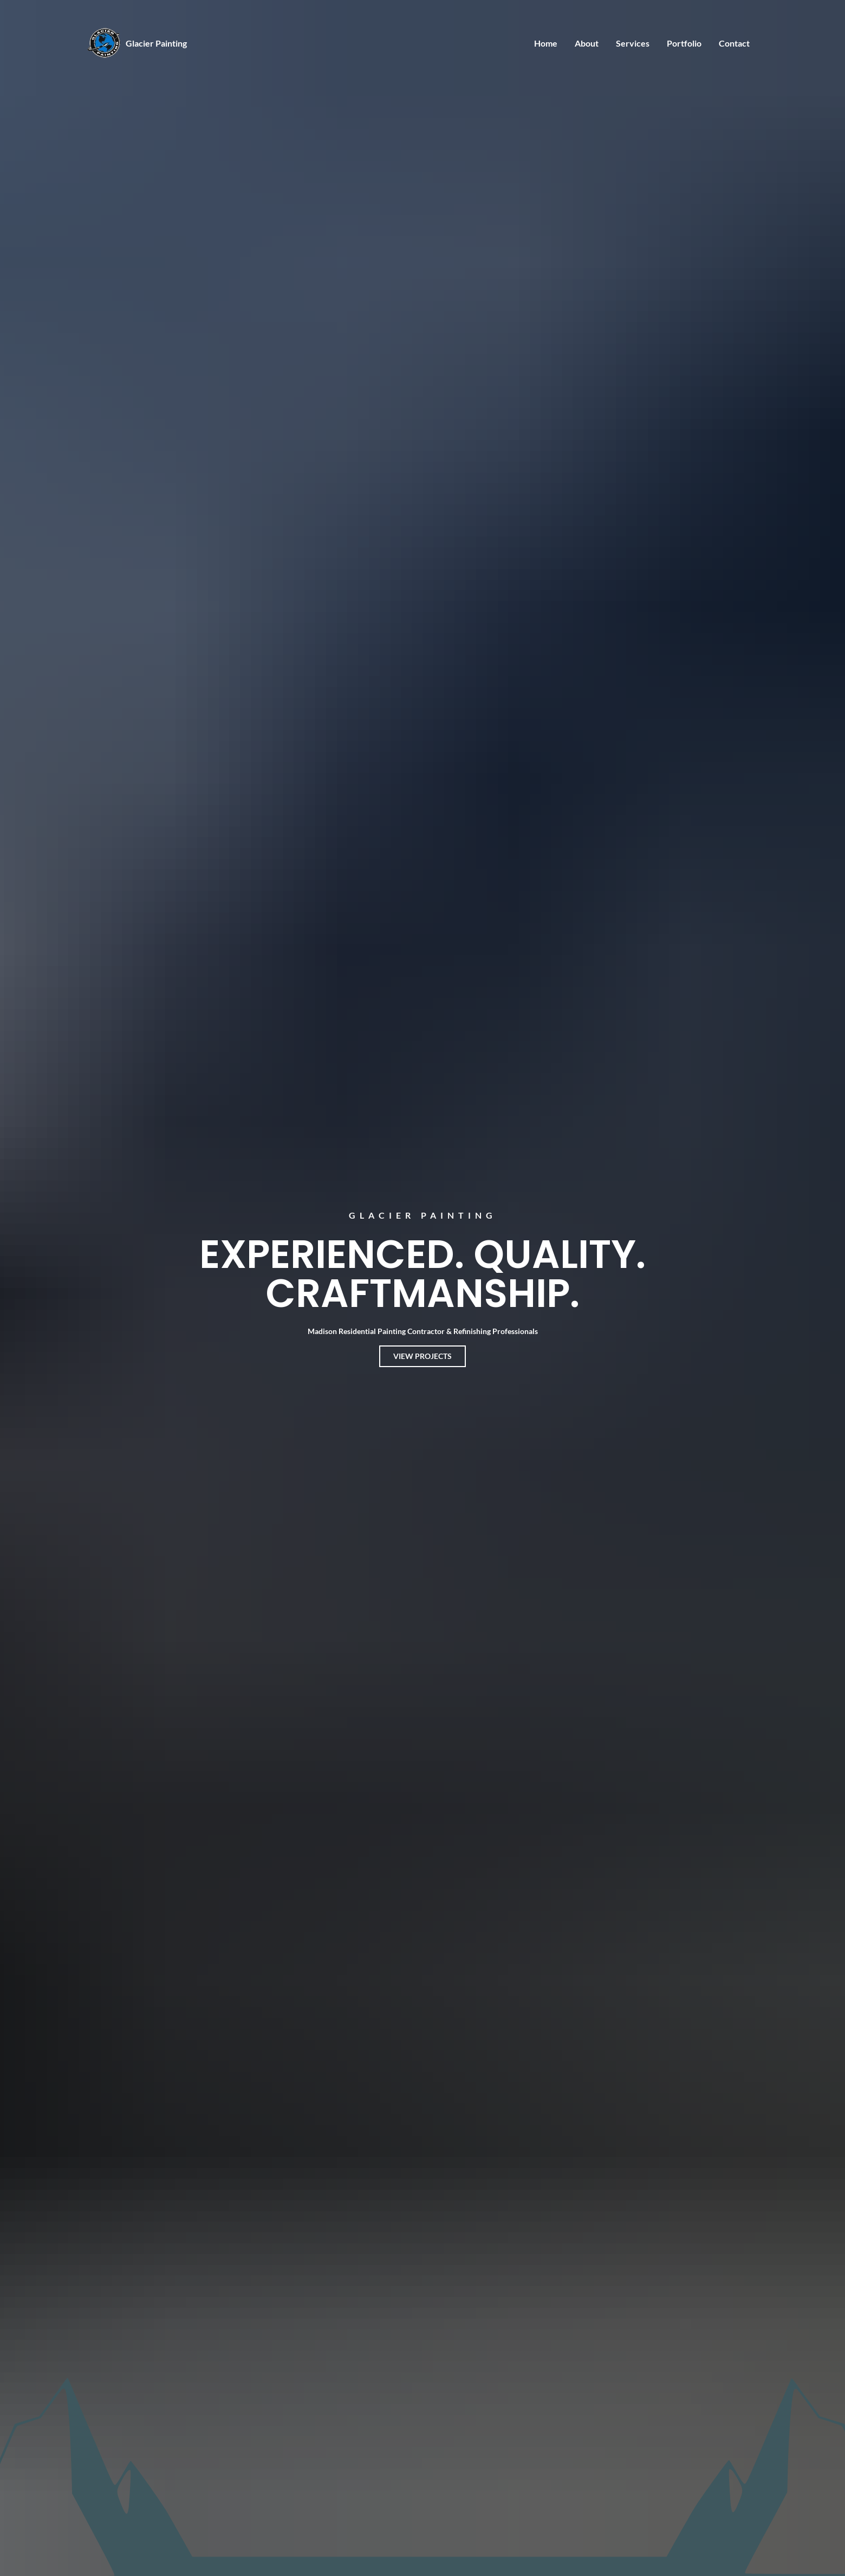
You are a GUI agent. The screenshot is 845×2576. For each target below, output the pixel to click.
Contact (734, 43)
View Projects (422, 1356)
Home (545, 43)
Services (632, 43)
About (587, 43)
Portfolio (684, 43)
